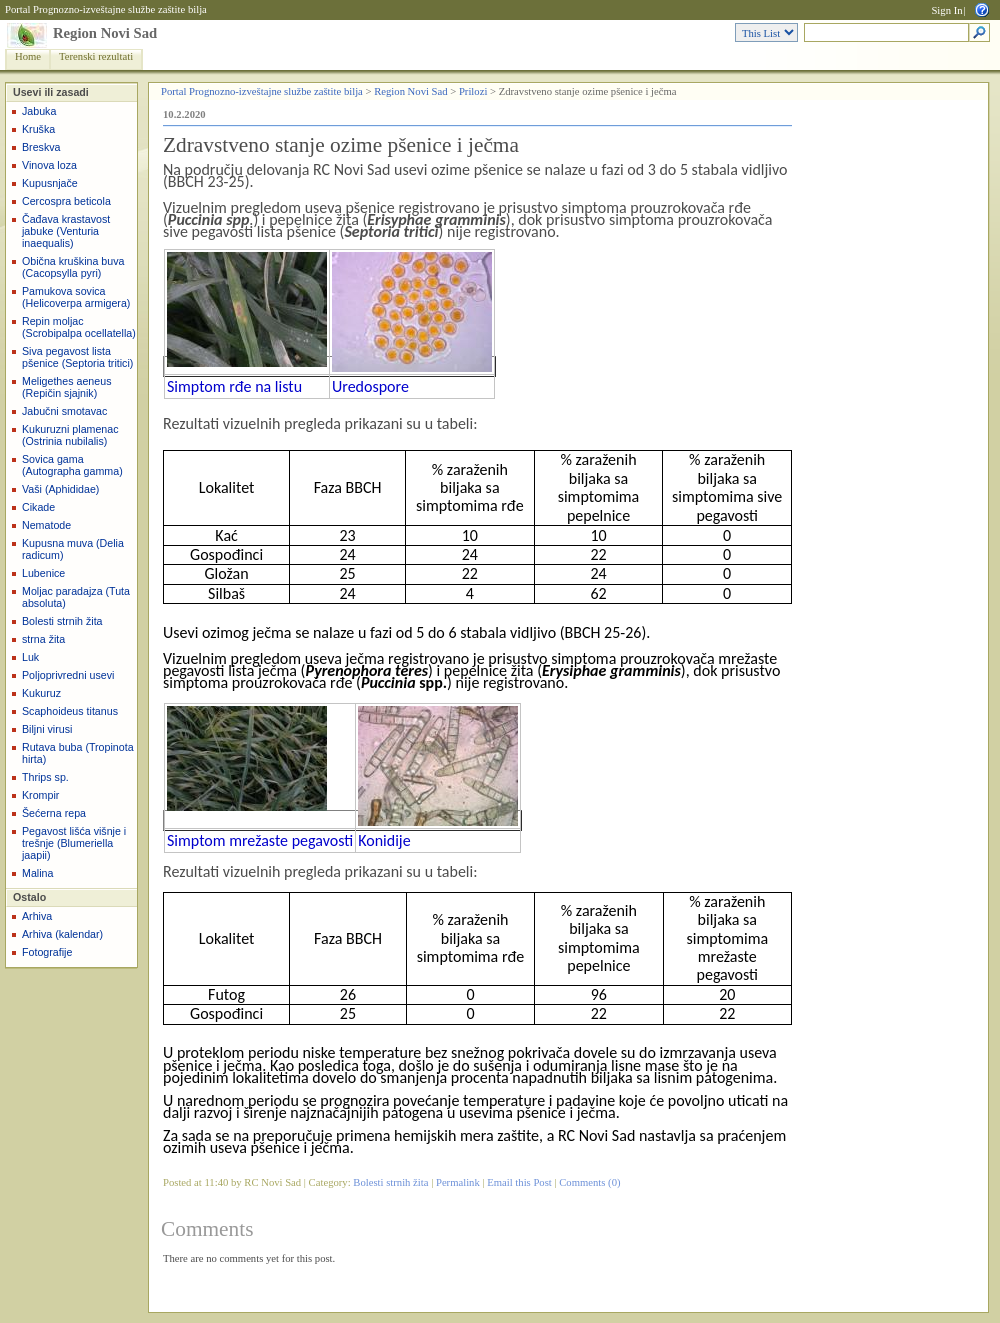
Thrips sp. (45, 777)
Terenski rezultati (96, 56)
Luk (30, 657)
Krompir (40, 795)
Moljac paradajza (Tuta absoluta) (76, 597)
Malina (37, 873)
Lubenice (43, 573)
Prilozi (473, 91)
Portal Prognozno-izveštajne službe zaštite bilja (106, 9)
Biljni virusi (47, 729)
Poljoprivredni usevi (68, 675)
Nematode (46, 525)
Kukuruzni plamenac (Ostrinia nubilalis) (70, 435)
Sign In (946, 10)
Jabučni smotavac (64, 411)
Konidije (384, 840)
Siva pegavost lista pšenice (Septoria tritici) (77, 357)
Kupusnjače (50, 183)
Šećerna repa (54, 813)
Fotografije (47, 952)
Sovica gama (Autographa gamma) (72, 465)
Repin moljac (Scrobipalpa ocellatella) (79, 327)
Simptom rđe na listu (234, 386)
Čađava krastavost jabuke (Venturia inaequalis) (66, 231)
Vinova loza (49, 165)
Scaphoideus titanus (70, 711)
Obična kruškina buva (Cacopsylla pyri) (73, 267)
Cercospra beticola (66, 201)
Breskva (41, 147)
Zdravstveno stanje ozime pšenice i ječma (341, 145)
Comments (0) (589, 1182)
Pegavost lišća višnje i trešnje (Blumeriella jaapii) (74, 843)
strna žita (43, 639)
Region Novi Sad (105, 33)
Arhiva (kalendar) (62, 934)
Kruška (38, 129)
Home (28, 56)
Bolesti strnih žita (62, 621)
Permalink (458, 1182)
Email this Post (519, 1182)
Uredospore (370, 386)
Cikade (38, 507)
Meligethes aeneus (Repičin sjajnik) (66, 387)
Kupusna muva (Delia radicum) (73, 549)
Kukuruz (41, 693)
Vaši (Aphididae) (60, 489)
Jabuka (39, 111)
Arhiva (37, 916)
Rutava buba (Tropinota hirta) (78, 753)
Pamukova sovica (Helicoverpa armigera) (76, 297)
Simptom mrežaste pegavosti (260, 840)
